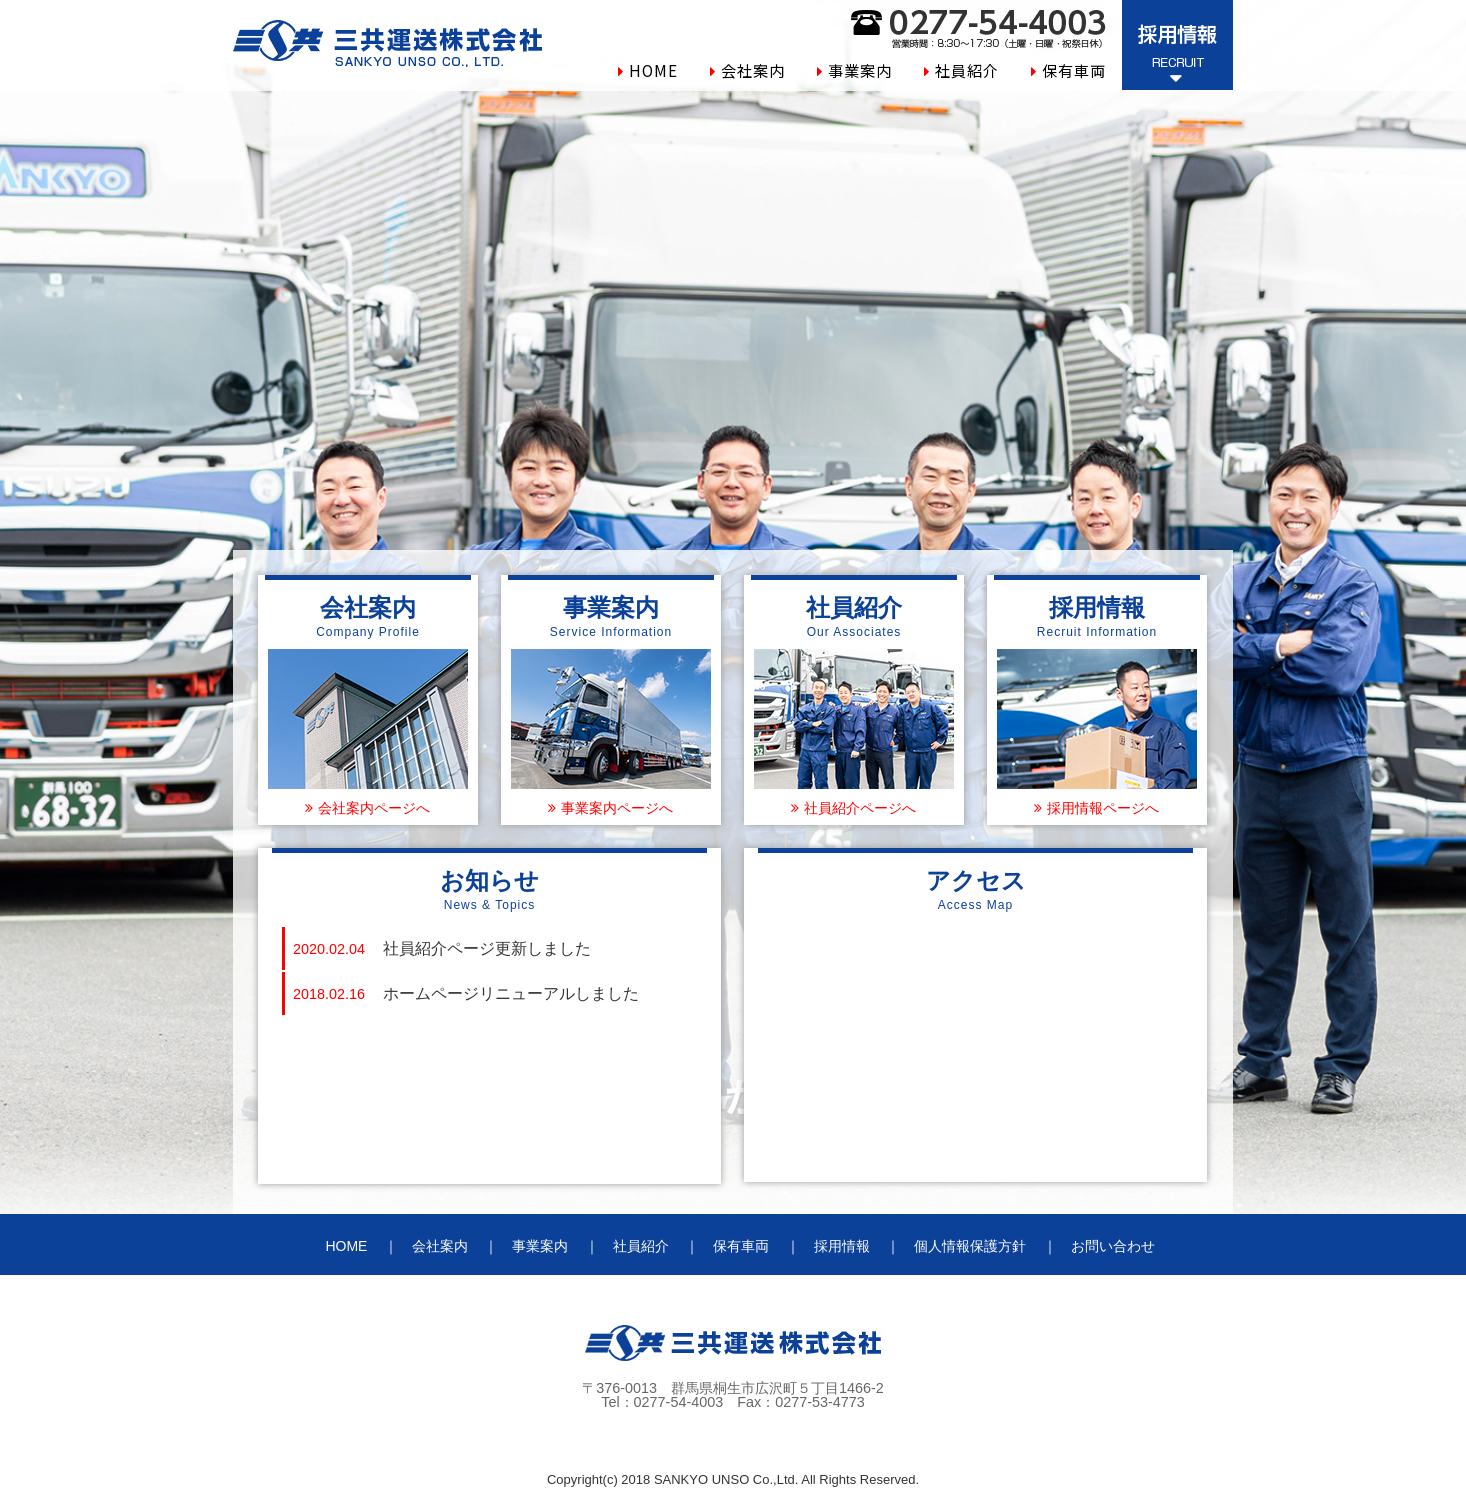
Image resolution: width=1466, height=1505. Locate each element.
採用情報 (842, 1246)
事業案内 (860, 70)
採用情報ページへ (1103, 808)
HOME (653, 70)
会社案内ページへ (374, 808)
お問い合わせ (1113, 1246)
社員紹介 (967, 70)
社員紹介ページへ (860, 808)
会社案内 (753, 70)
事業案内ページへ (617, 808)
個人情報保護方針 (970, 1246)
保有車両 (1074, 70)
